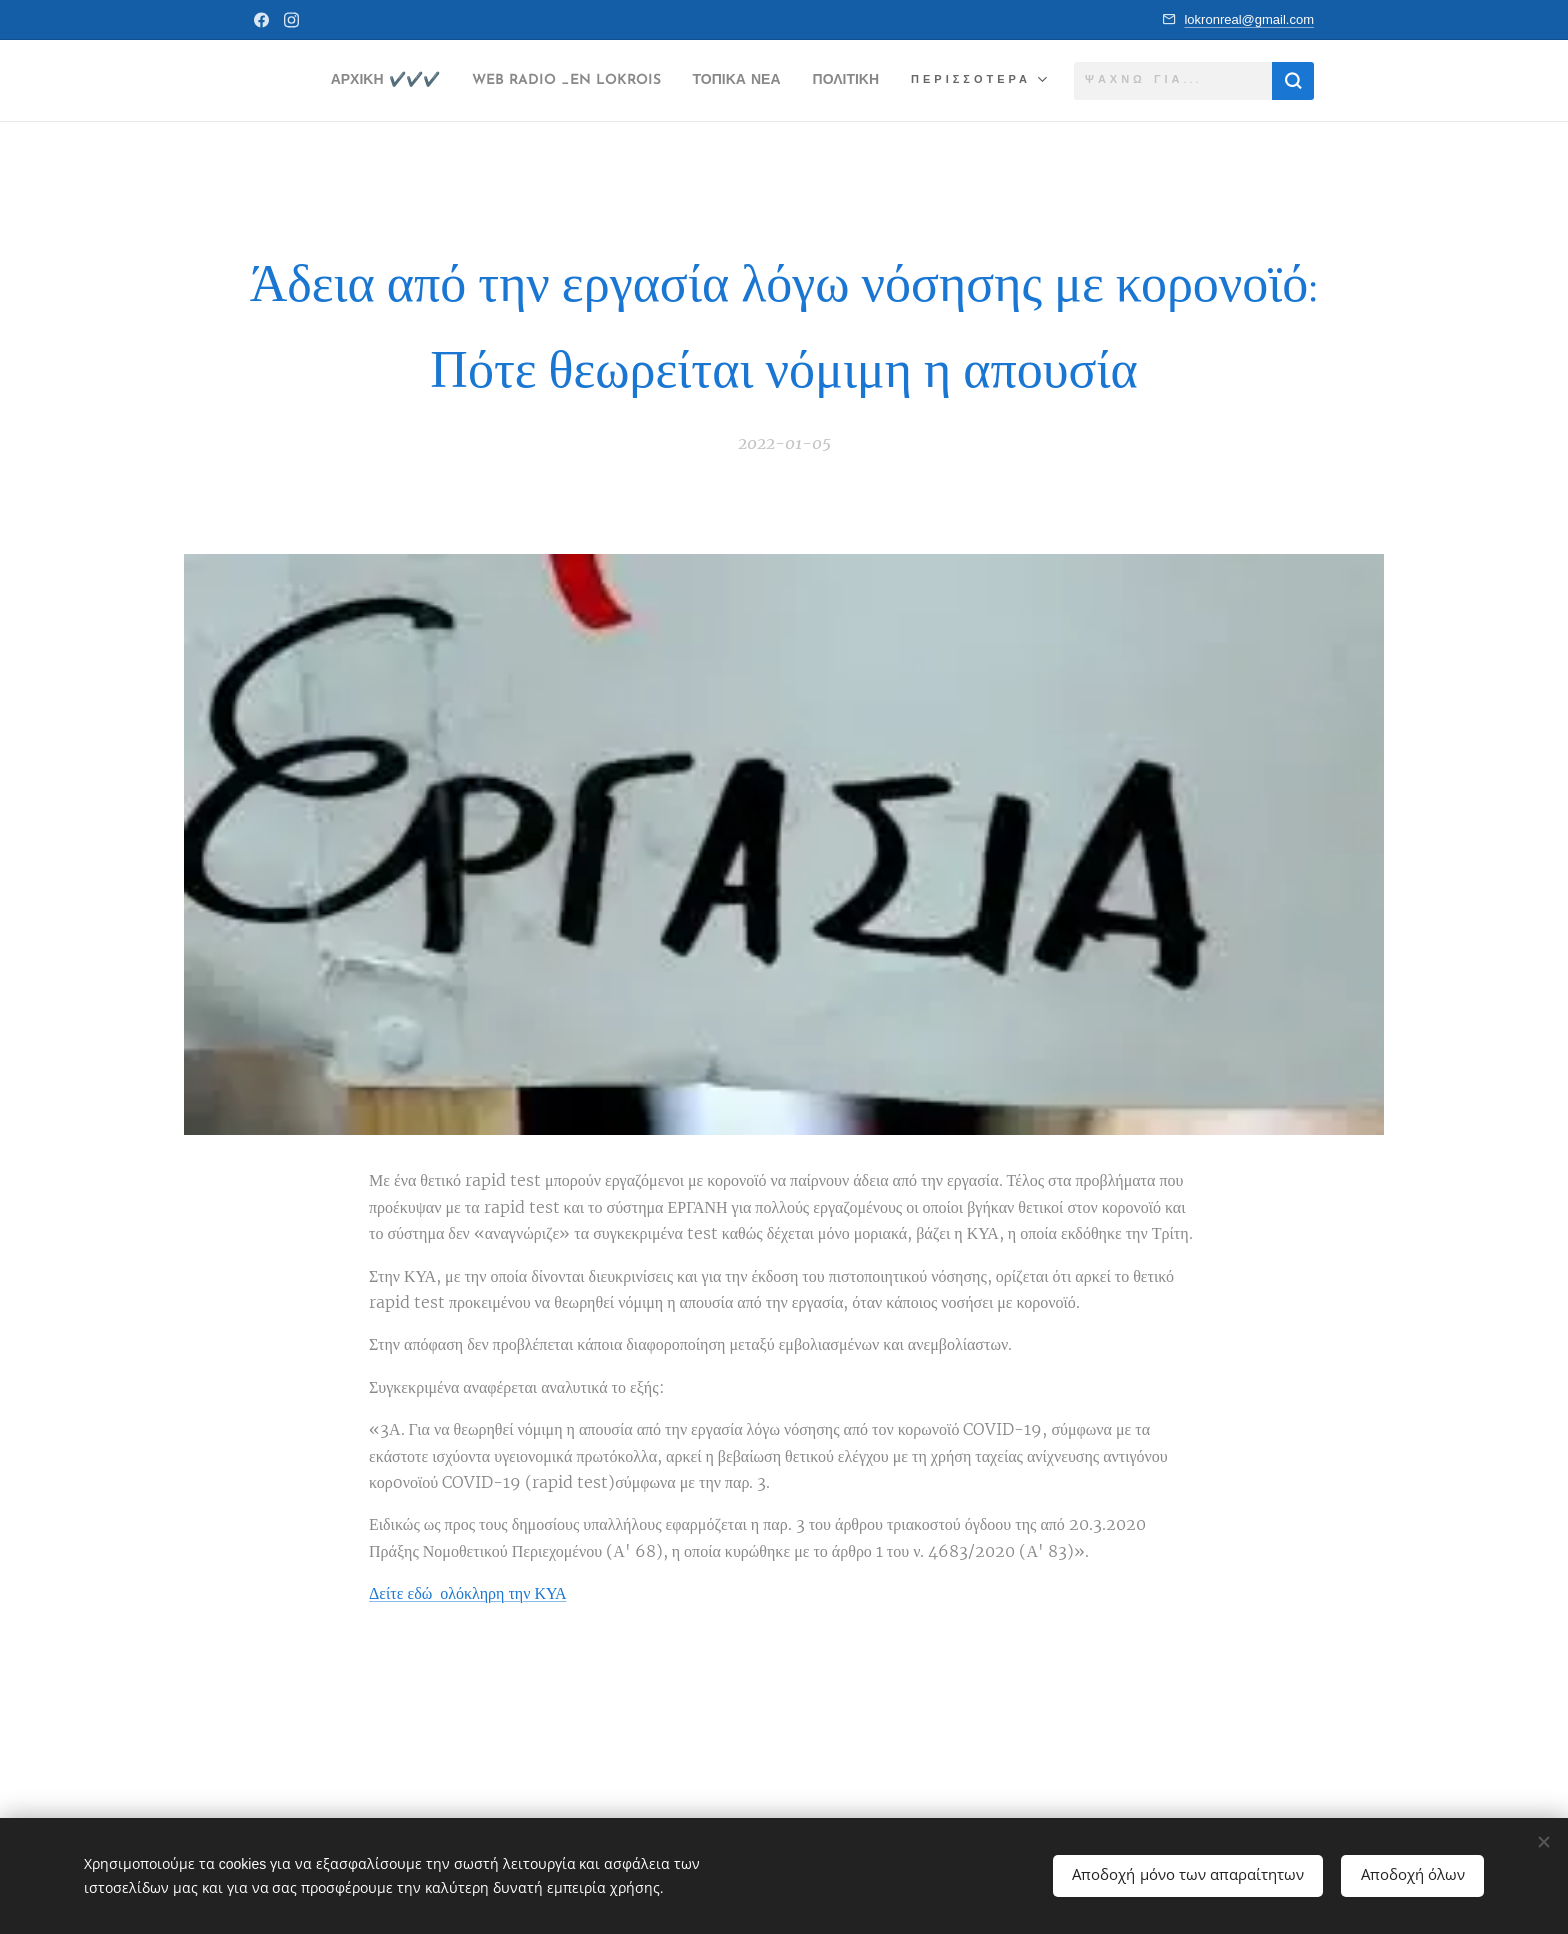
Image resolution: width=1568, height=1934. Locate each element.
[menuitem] (417, 81)
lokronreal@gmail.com (1249, 19)
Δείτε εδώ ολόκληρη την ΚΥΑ (467, 1593)
